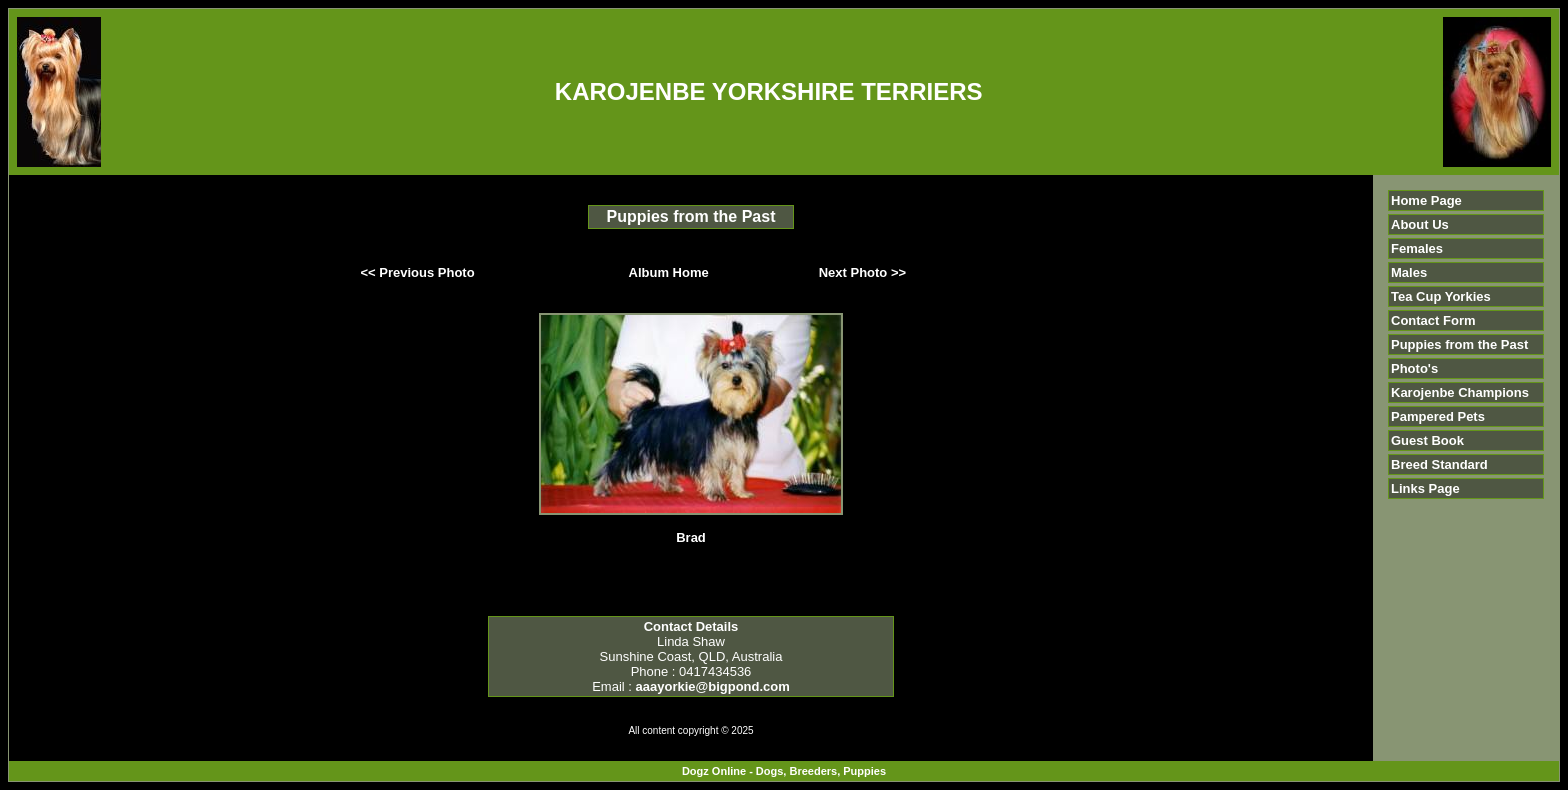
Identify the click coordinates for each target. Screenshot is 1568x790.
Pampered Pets (1438, 416)
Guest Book (1427, 440)
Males (1409, 272)
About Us (1420, 224)
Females (1417, 248)
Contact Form (1433, 320)
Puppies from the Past (1459, 344)
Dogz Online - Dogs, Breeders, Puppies (784, 771)
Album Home (669, 272)
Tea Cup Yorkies (1441, 296)
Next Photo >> (862, 272)
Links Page (1425, 488)
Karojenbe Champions (1460, 392)
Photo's (1414, 368)
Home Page (1426, 200)
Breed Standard (1439, 464)
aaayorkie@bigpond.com (713, 686)
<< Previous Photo (418, 272)
